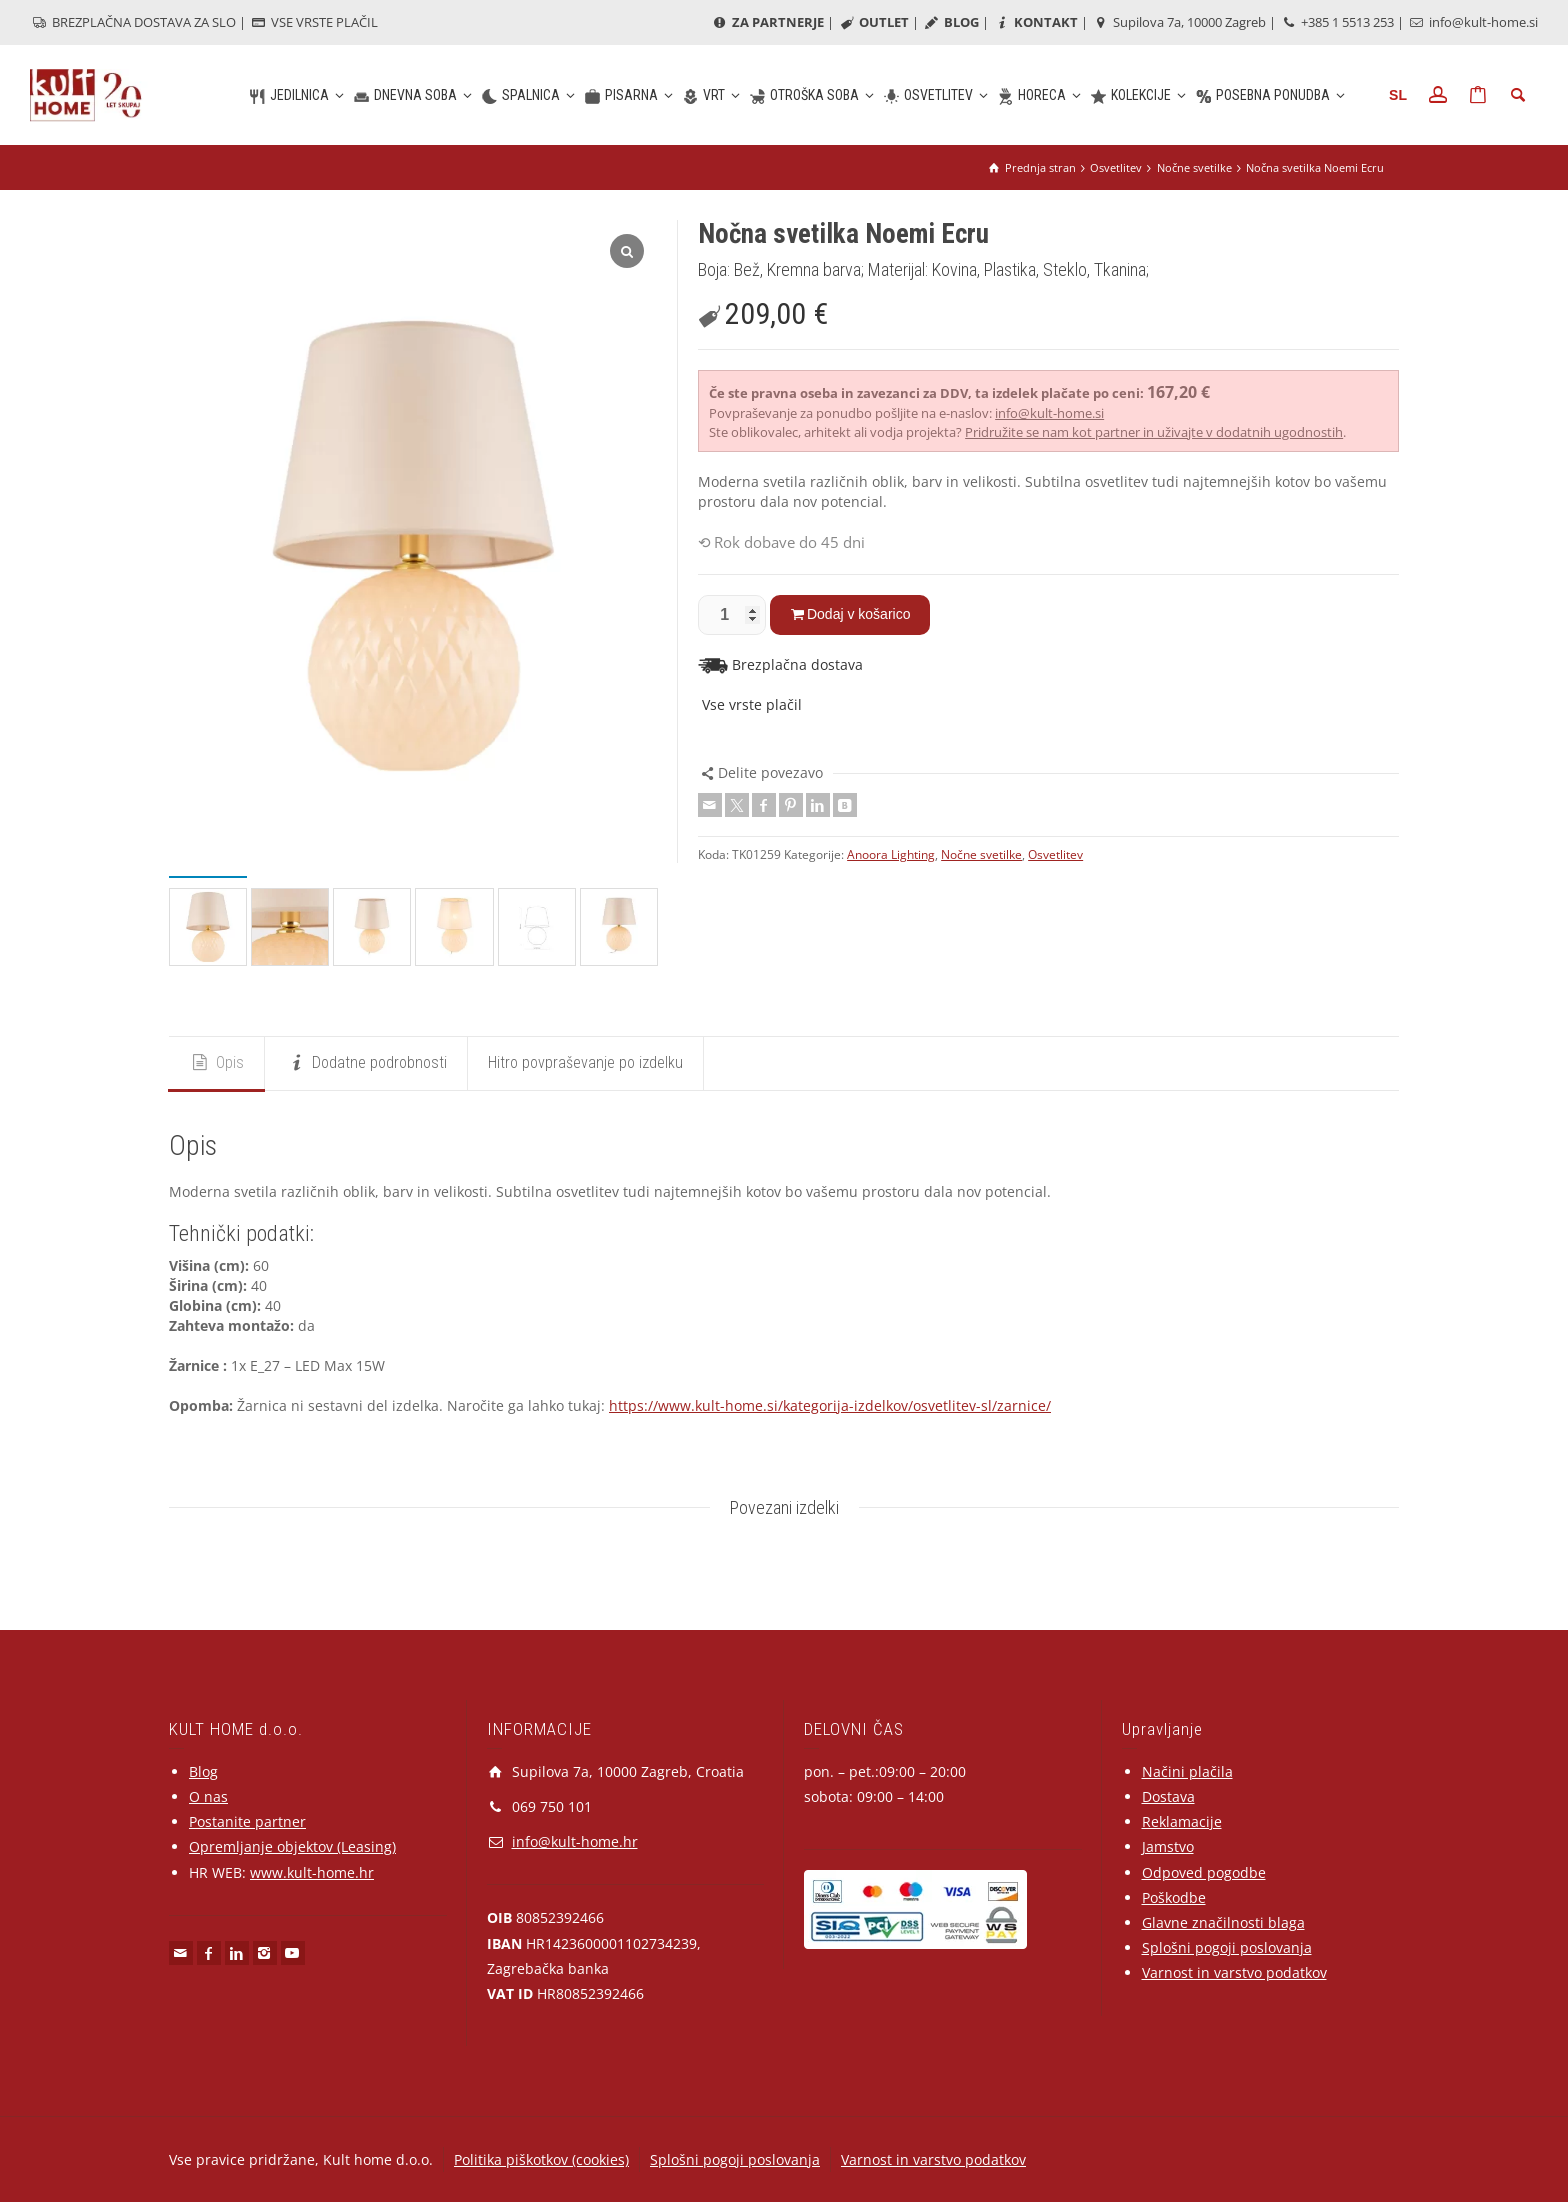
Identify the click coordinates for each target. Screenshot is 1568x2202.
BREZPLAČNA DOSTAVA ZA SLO (133, 22)
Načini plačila (1187, 1771)
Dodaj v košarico (859, 614)
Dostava (1168, 1796)
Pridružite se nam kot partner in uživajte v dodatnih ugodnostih (1154, 432)
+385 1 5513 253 (1336, 22)
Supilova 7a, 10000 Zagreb (1178, 22)
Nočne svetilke (981, 854)
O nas (208, 1796)
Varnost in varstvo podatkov (1234, 1972)
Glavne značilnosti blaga (1223, 1922)
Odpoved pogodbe (1204, 1872)
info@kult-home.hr (575, 1841)
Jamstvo (1168, 1846)
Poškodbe (1174, 1897)
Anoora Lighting (891, 854)
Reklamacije (1182, 1821)
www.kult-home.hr (312, 1872)
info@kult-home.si (1472, 22)
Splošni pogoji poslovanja (1227, 1947)
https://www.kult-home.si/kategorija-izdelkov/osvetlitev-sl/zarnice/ (830, 1405)
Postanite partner (247, 1821)
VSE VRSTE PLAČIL (313, 22)
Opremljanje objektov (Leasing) (292, 1846)
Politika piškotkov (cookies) (541, 2159)
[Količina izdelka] (732, 615)
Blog (203, 1771)
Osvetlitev (1055, 854)
